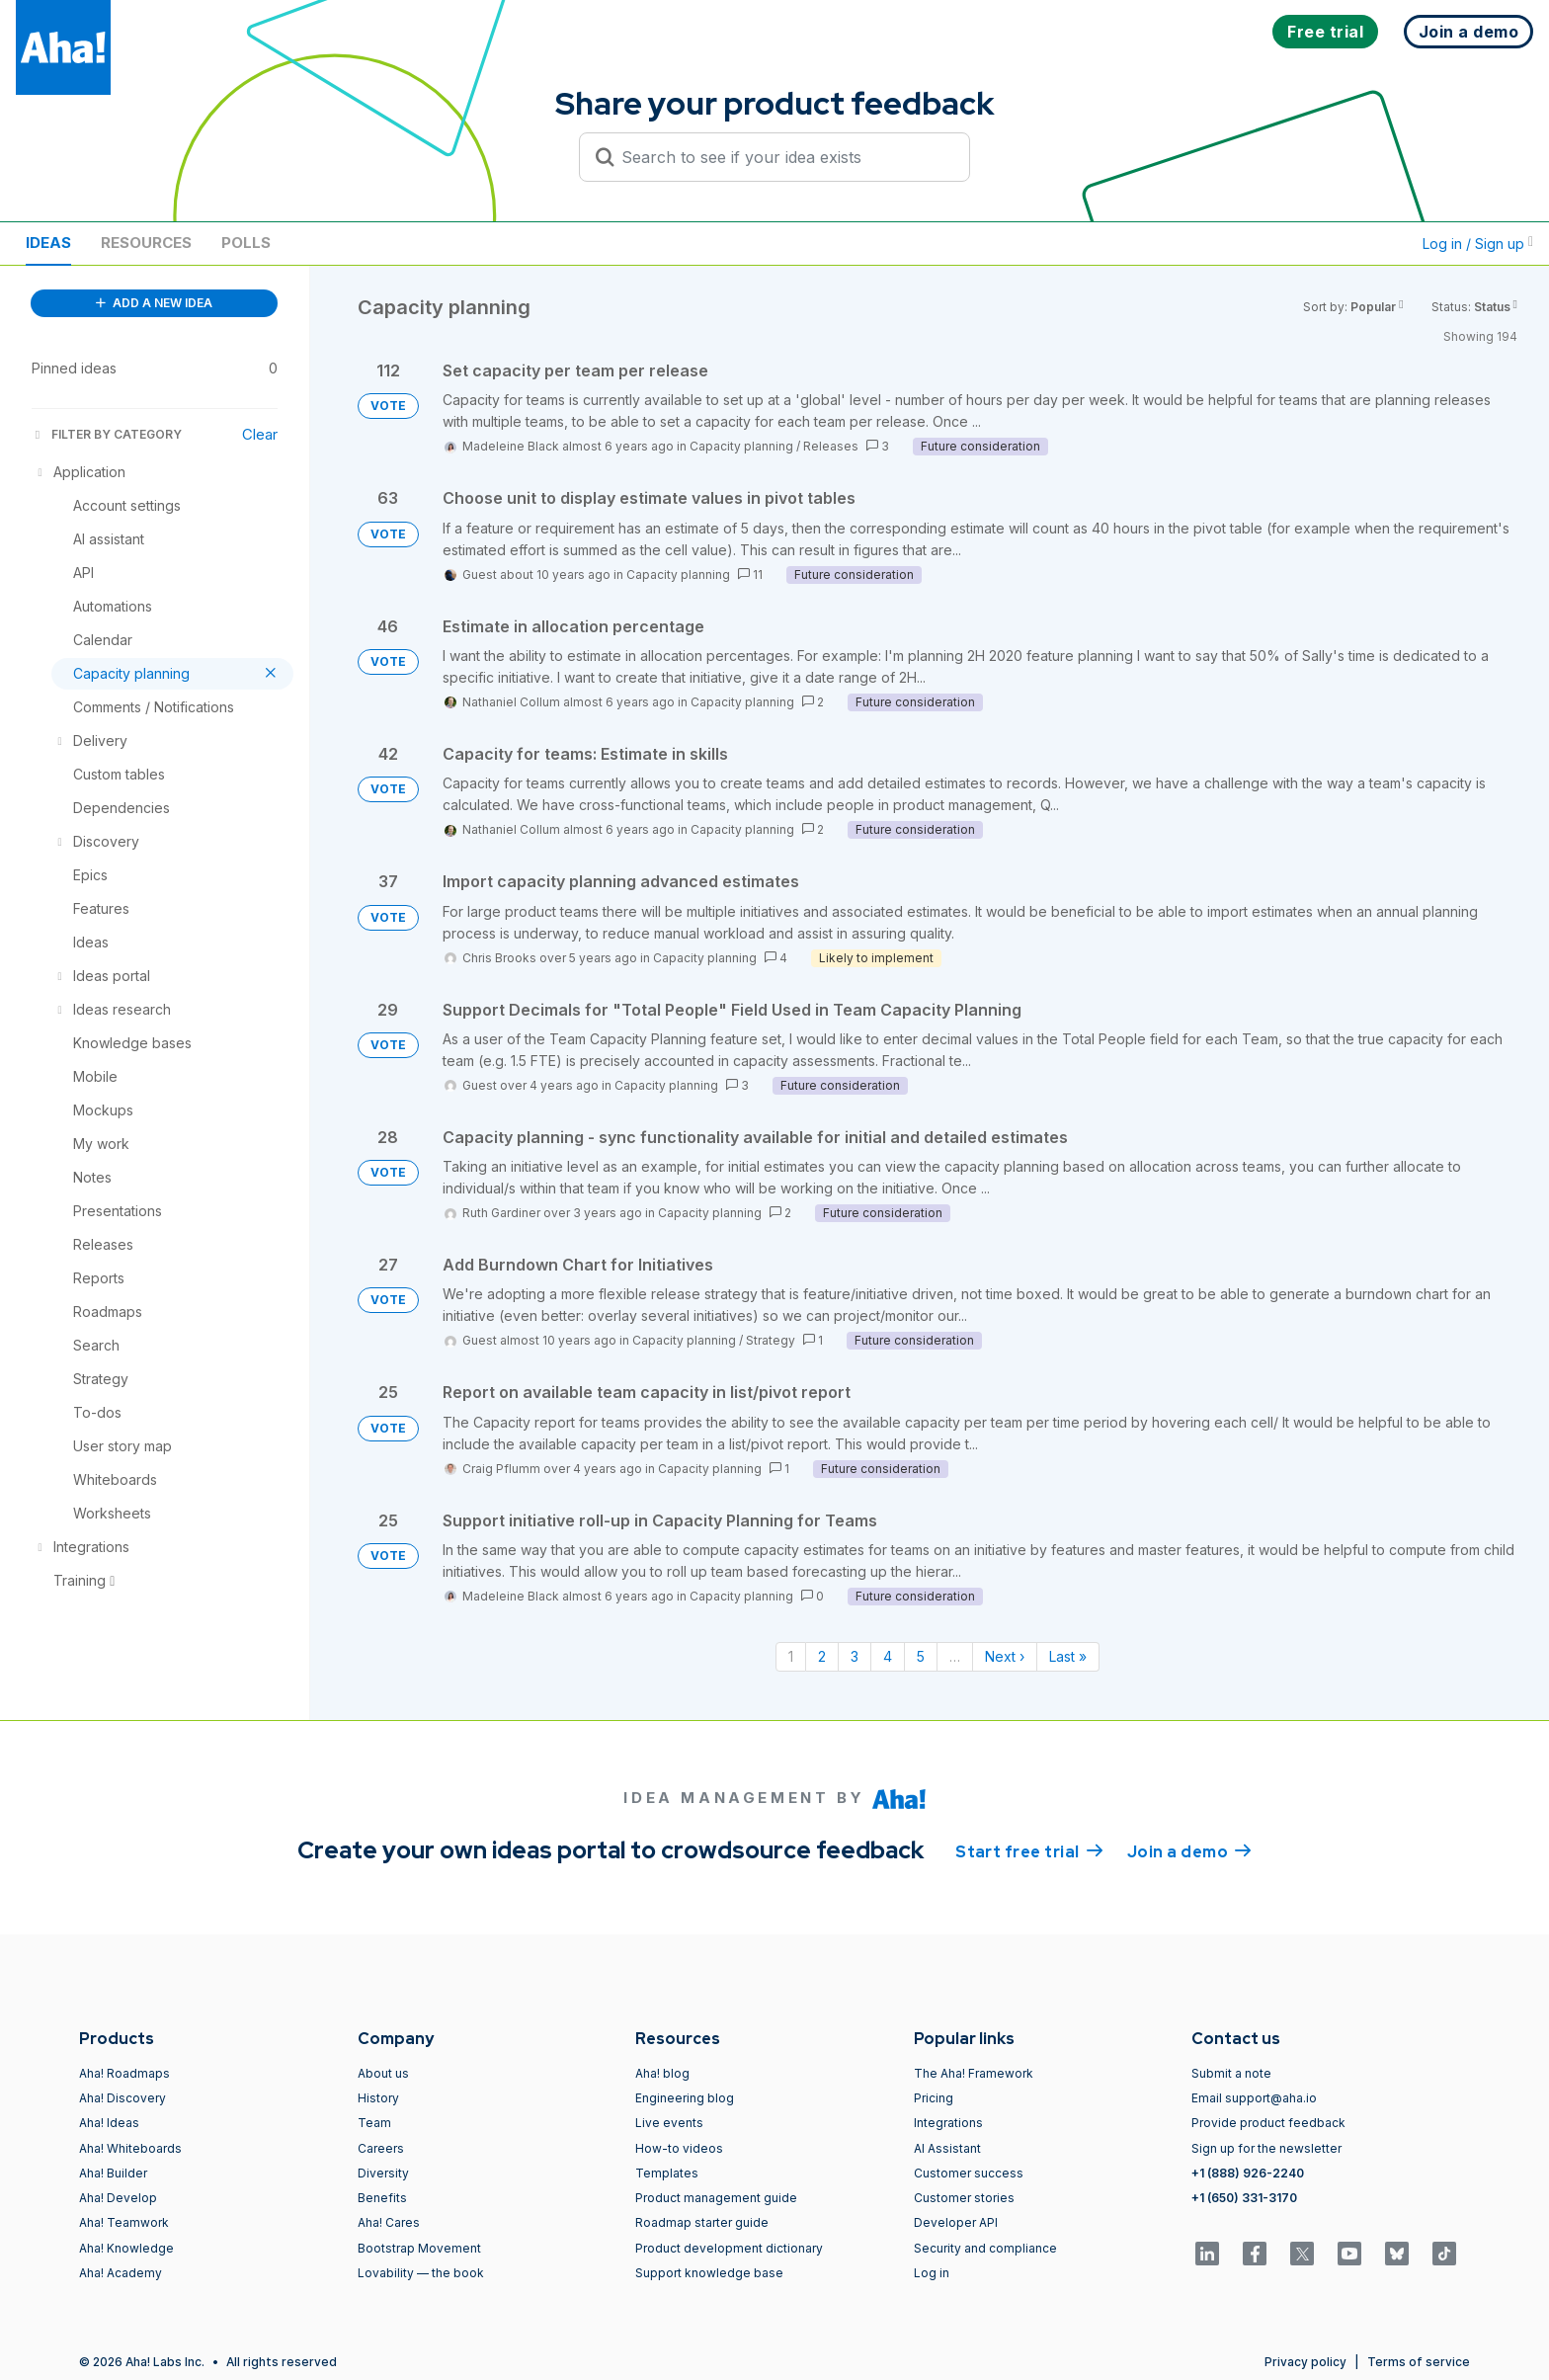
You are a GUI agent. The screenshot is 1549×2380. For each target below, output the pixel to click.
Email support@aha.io (1254, 2098)
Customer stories (964, 2197)
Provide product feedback (1268, 2122)
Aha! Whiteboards (130, 2148)
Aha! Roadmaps (124, 2073)
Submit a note (1231, 2073)
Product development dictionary (729, 2248)
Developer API (956, 2222)
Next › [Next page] (1004, 1656)
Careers (381, 2148)
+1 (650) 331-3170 (1244, 2197)
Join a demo (1189, 1850)
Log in (931, 2272)
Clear (260, 434)
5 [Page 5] (921, 1656)
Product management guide (716, 2197)
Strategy (770, 1340)
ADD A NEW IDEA (154, 302)
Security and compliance (985, 2248)
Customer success (968, 2173)
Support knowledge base (709, 2272)
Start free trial (1029, 1850)
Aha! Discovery (122, 2098)
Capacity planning (741, 446)
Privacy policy (1305, 2361)
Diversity (383, 2173)
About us (383, 2073)
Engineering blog (684, 2098)
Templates (666, 2173)
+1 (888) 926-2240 (1247, 2173)
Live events (669, 2122)
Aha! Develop (118, 2197)
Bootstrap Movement (419, 2248)
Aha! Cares (389, 2222)
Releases (830, 446)
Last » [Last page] (1068, 1656)
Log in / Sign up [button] (1478, 243)
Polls (246, 242)
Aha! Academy (120, 2272)
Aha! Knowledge (126, 2248)
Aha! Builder (113, 2173)
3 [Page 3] (854, 1656)
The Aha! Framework (973, 2073)
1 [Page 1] (790, 1656)
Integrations (948, 2122)
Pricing (933, 2098)
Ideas (48, 242)
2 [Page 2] (822, 1656)
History (378, 2098)
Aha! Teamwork (124, 2222)
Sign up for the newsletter (1266, 2148)
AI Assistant (947, 2148)
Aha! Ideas (109, 2122)
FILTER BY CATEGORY (107, 434)
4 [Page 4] (887, 1656)
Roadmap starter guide (702, 2222)
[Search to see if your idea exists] (783, 157)
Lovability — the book (421, 2272)
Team (374, 2122)
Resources (146, 242)
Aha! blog (662, 2073)
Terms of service (1418, 2361)
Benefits (382, 2197)
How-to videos (679, 2148)
